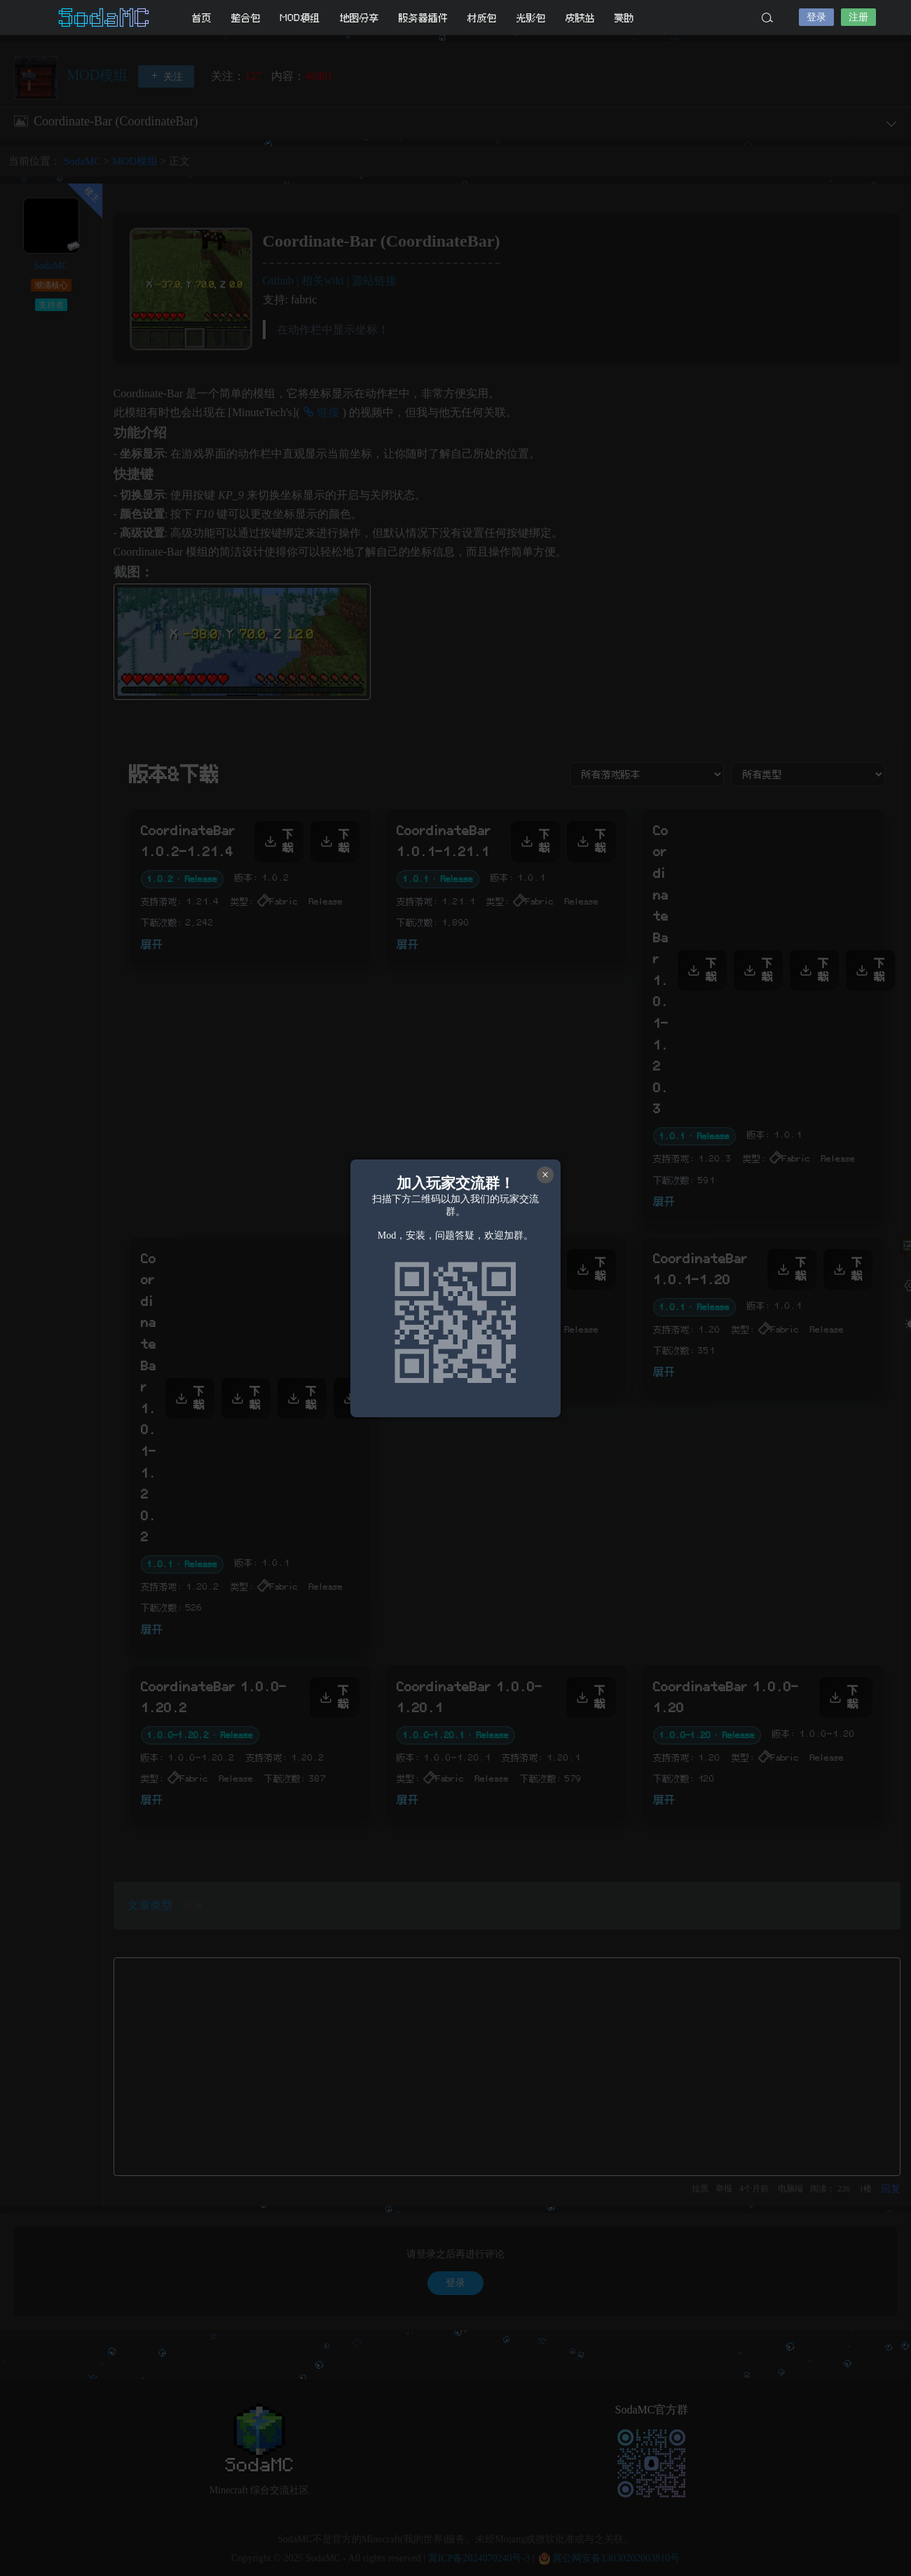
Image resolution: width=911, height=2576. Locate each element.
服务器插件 (423, 18)
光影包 (531, 18)
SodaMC (105, 17)
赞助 (624, 18)
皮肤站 (580, 18)
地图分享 (359, 18)
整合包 (246, 18)
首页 (202, 18)
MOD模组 (300, 18)
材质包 (482, 18)
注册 (858, 17)
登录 (816, 17)
